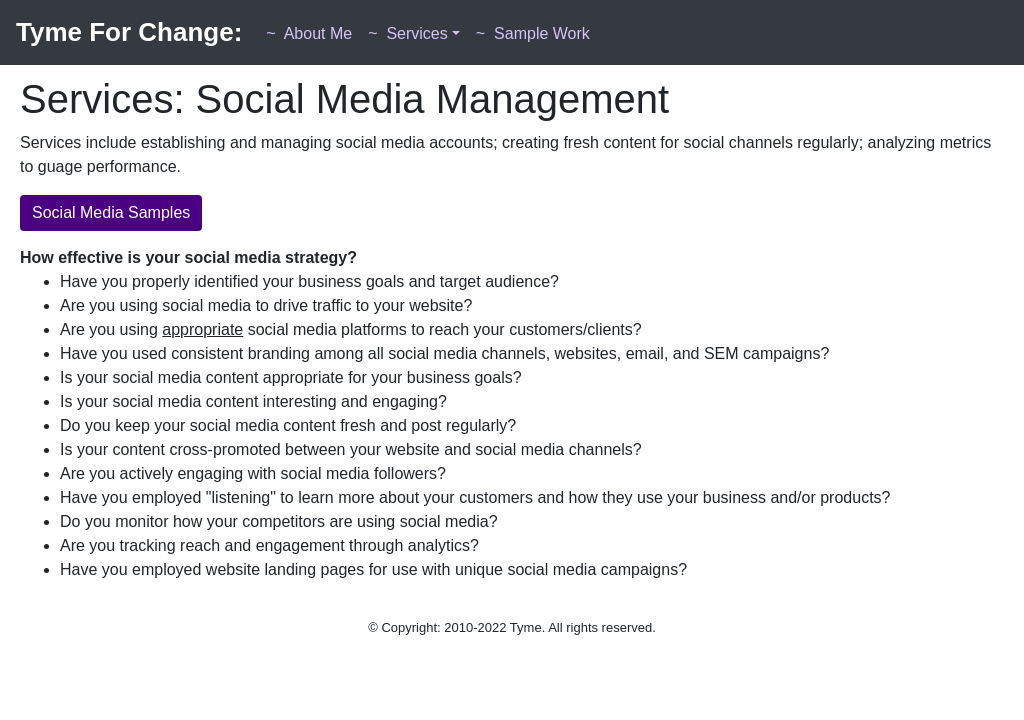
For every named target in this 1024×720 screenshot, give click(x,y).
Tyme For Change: (129, 32)
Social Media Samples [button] (111, 212)
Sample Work (533, 33)
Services (408, 33)
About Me (309, 33)
